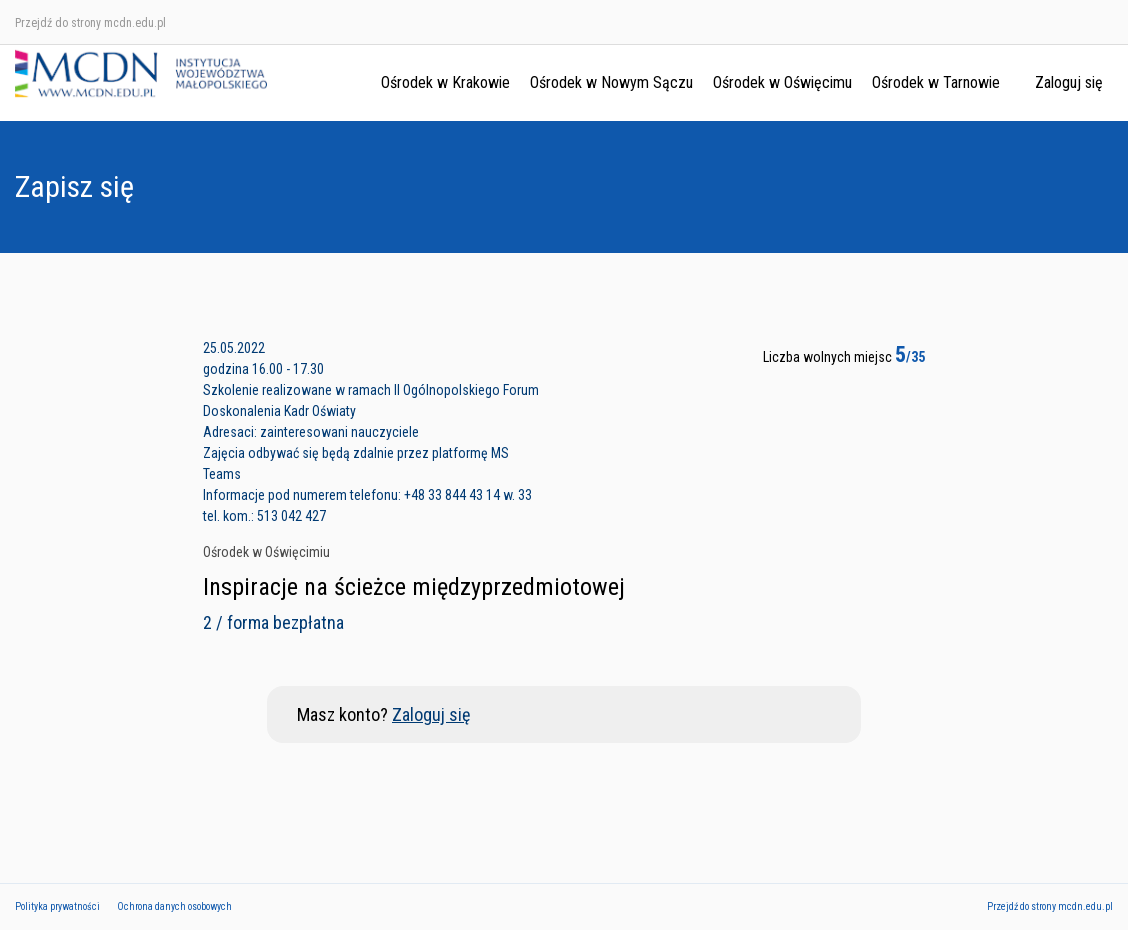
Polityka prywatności (57, 906)
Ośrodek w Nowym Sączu (611, 82)
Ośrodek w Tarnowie (936, 82)
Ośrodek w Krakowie (445, 82)
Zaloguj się (1069, 82)
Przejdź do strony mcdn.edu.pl (90, 23)
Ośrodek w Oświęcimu (782, 82)
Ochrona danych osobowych (174, 906)
